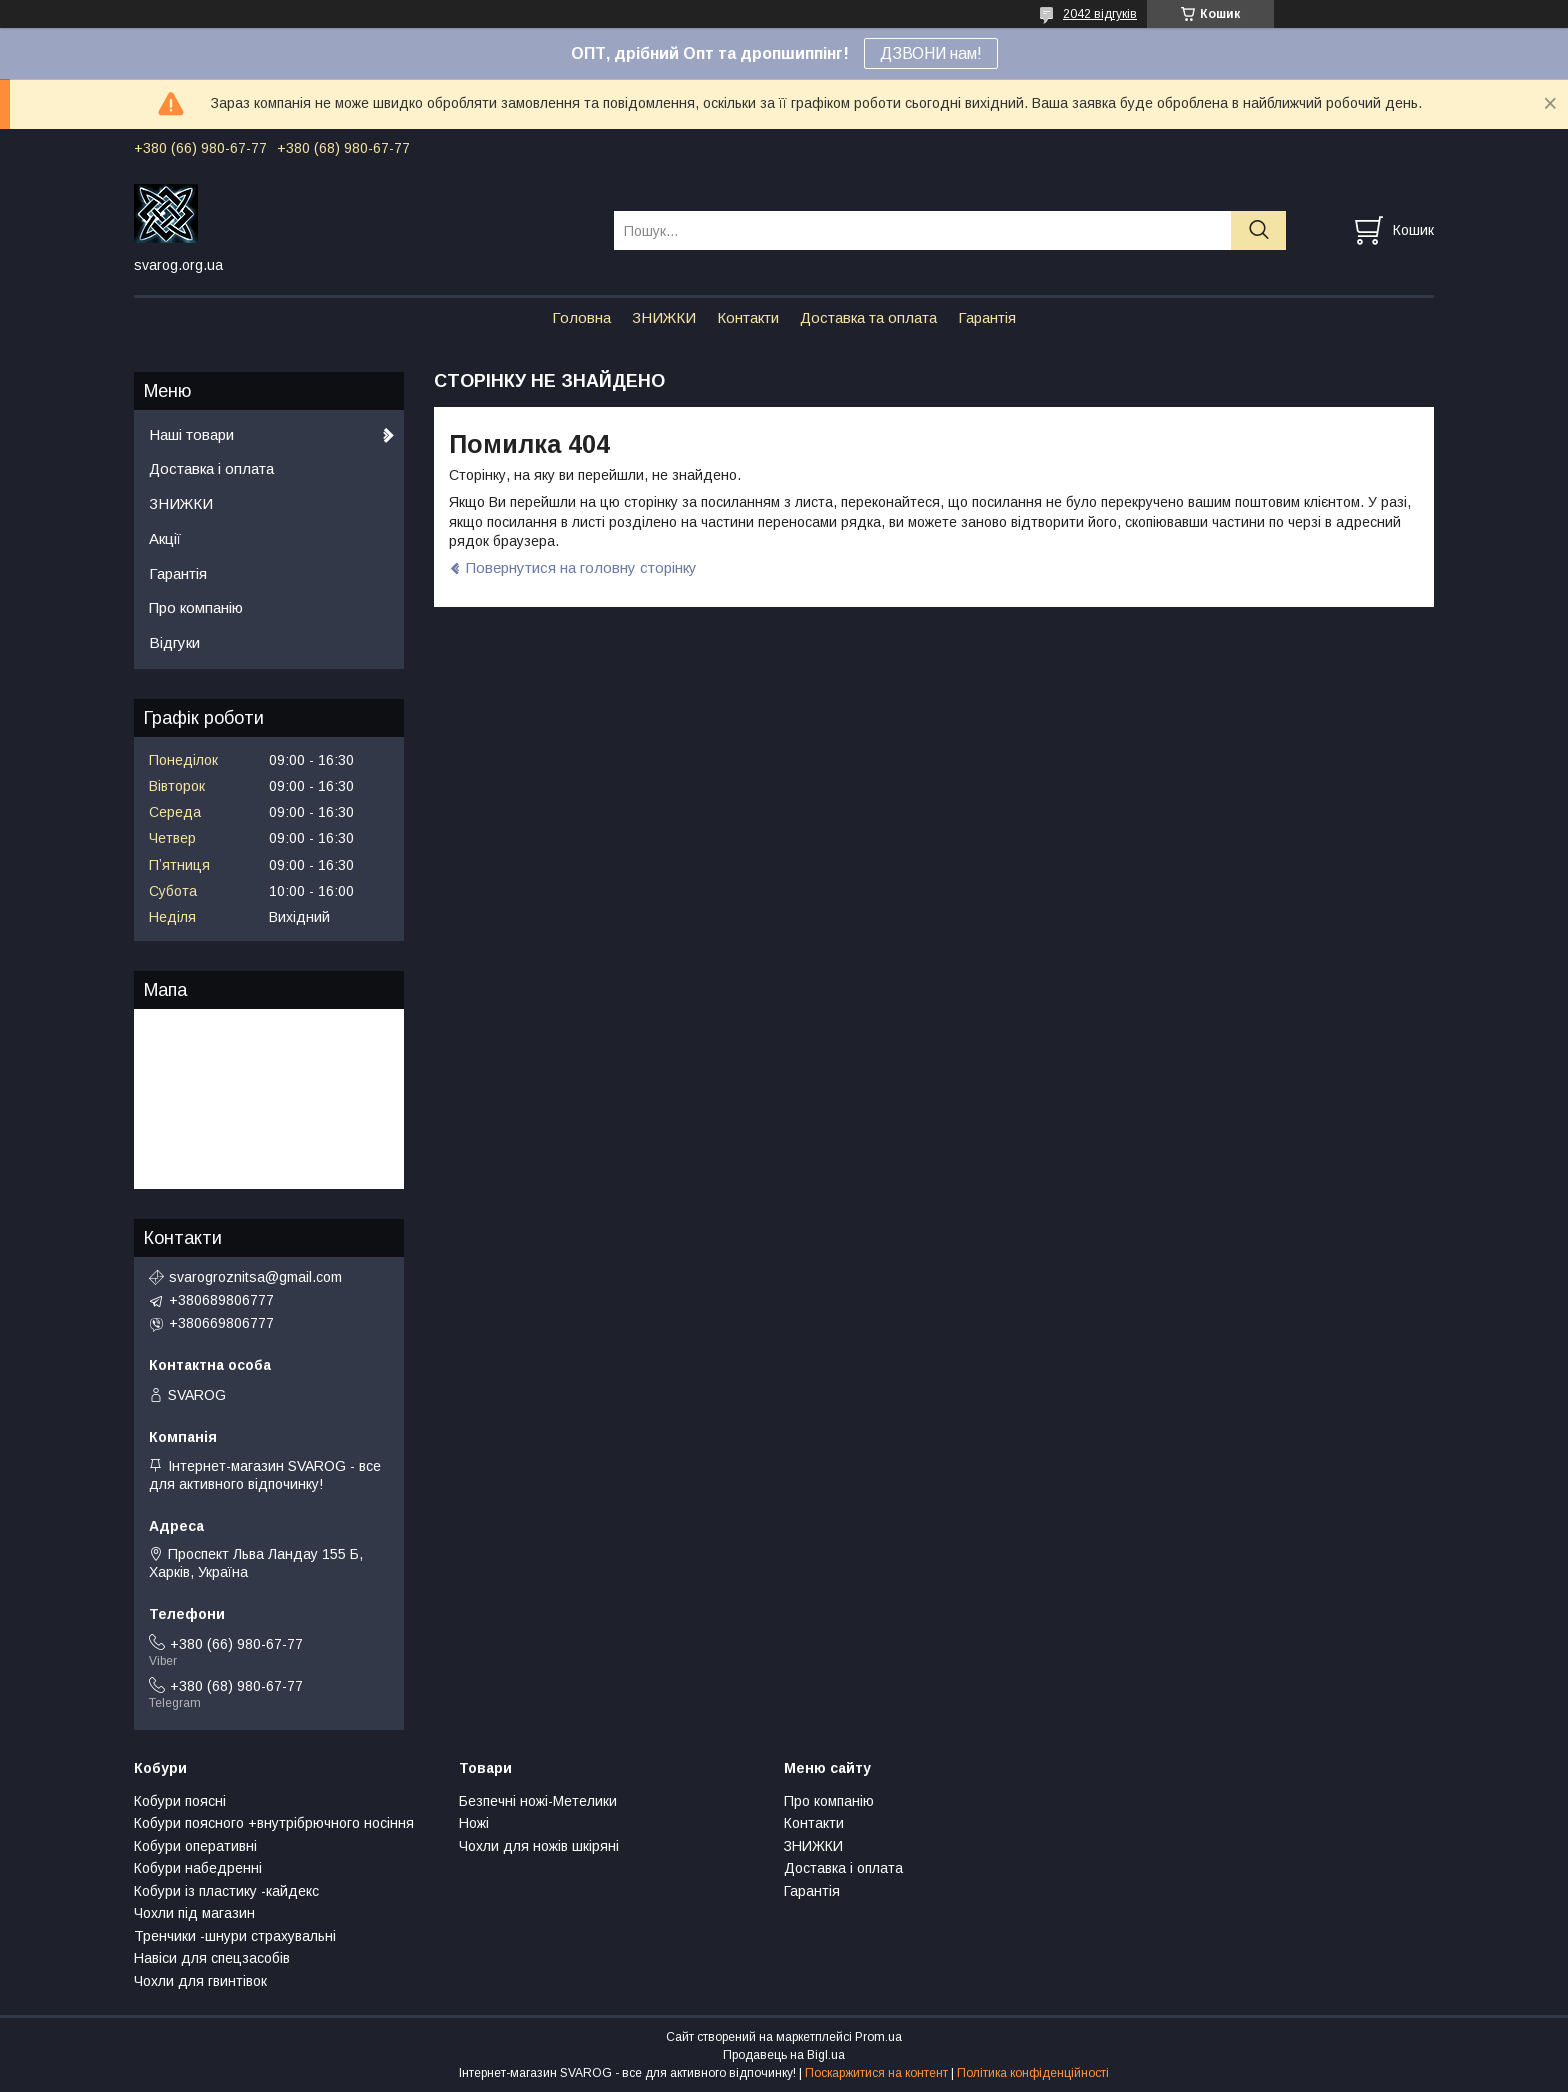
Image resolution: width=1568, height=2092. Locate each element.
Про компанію (196, 607)
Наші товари (191, 434)
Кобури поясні (180, 1801)
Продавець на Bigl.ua (784, 2055)
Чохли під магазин (194, 1913)
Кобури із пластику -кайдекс (226, 1891)
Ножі (474, 1823)
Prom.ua (878, 2037)
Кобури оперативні (195, 1846)
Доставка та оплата (868, 317)
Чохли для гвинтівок (200, 1981)
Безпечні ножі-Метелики (538, 1801)
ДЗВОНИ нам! (931, 53)
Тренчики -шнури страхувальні (235, 1936)
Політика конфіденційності (1033, 2073)
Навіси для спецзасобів (212, 1958)
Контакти (748, 317)
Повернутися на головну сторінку (581, 567)
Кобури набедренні (198, 1868)
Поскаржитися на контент (876, 2073)
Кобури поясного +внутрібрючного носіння (274, 1823)
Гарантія (987, 317)
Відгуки (174, 642)
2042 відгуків (1100, 14)
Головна (581, 317)
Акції (165, 538)
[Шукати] (1258, 230)
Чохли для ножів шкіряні (539, 1846)
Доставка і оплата (211, 468)
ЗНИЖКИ (664, 317)
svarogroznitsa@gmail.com (255, 1277)
